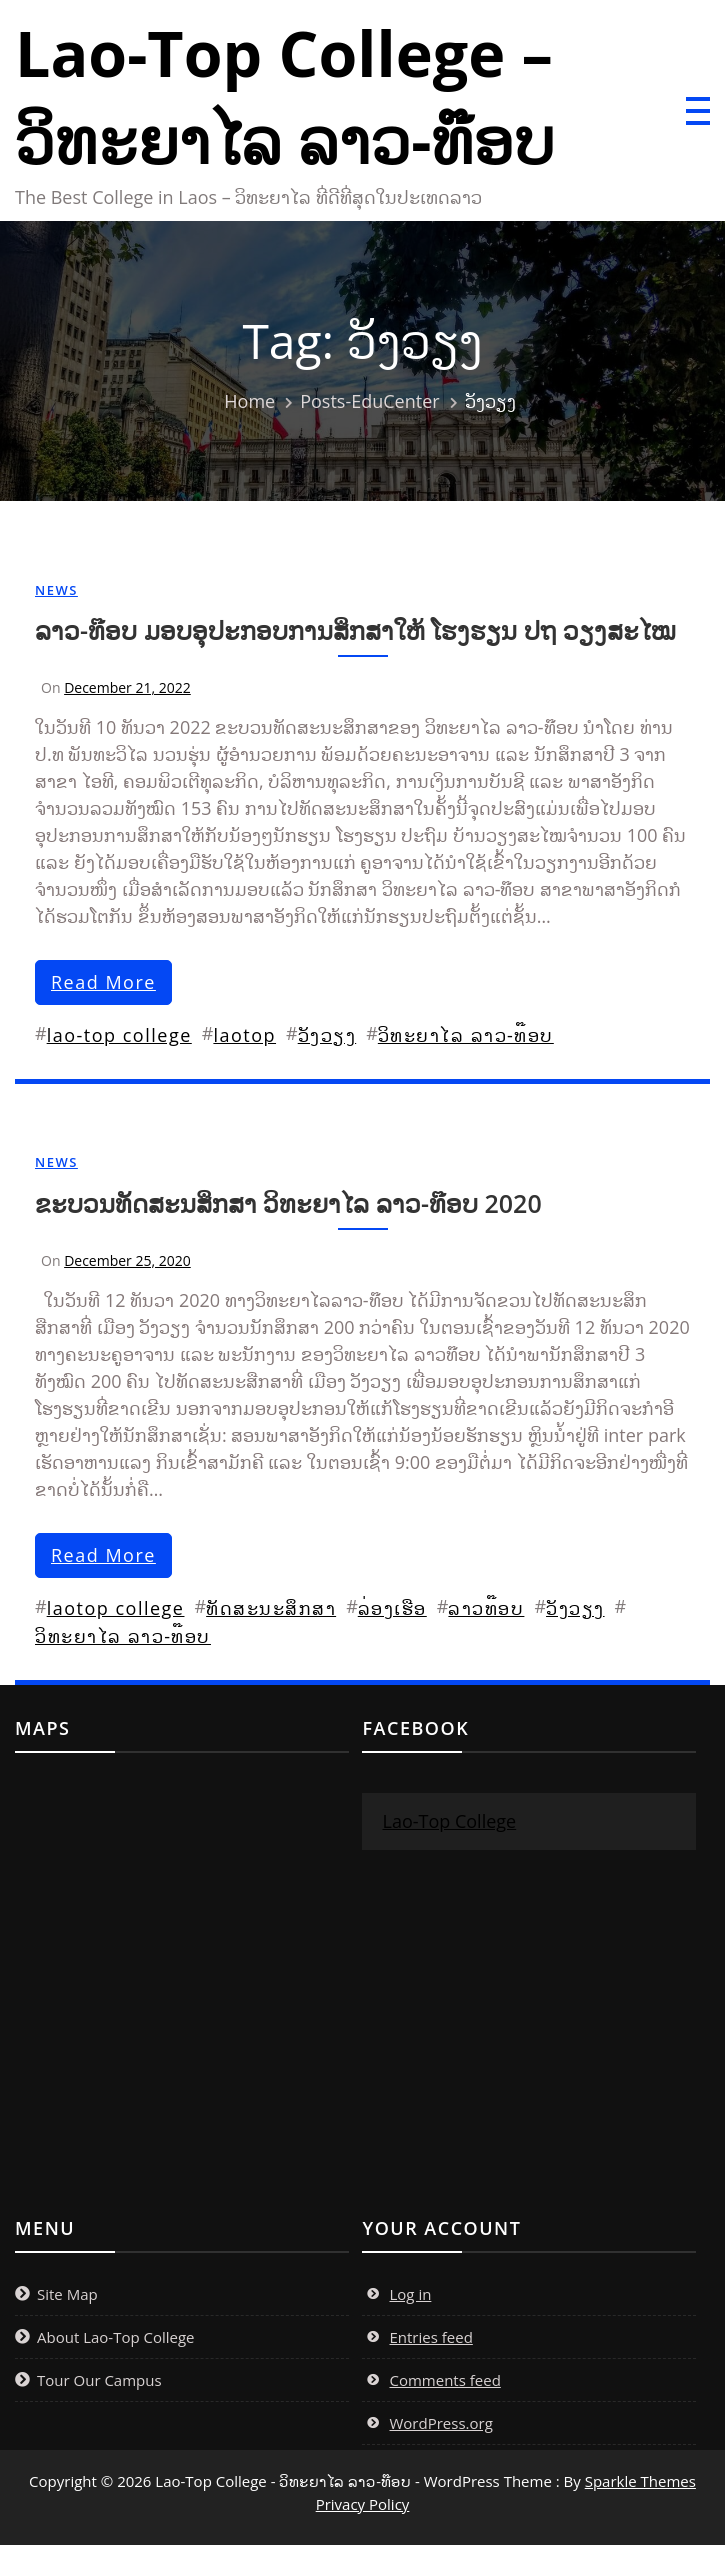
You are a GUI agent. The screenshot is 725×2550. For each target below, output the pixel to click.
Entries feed (430, 2342)
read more (103, 987)
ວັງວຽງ (327, 1040)
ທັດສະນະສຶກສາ (271, 1613)
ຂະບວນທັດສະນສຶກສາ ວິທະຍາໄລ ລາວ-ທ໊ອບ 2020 (288, 1208)
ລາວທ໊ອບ (486, 1613)
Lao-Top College (449, 1826)
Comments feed (444, 2385)
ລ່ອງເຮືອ (392, 1613)
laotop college (116, 1613)
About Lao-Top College (116, 2342)
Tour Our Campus (99, 2385)
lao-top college (119, 1040)
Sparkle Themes (640, 2486)
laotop (244, 1040)
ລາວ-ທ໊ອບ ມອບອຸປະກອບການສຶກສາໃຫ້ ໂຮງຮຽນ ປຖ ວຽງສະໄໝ (355, 635)
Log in (410, 2299)
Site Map (67, 2299)
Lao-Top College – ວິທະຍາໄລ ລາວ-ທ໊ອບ (295, 99)
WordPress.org (440, 2428)
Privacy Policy (363, 2509)
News (56, 595)
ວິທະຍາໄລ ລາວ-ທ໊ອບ (466, 1040)
